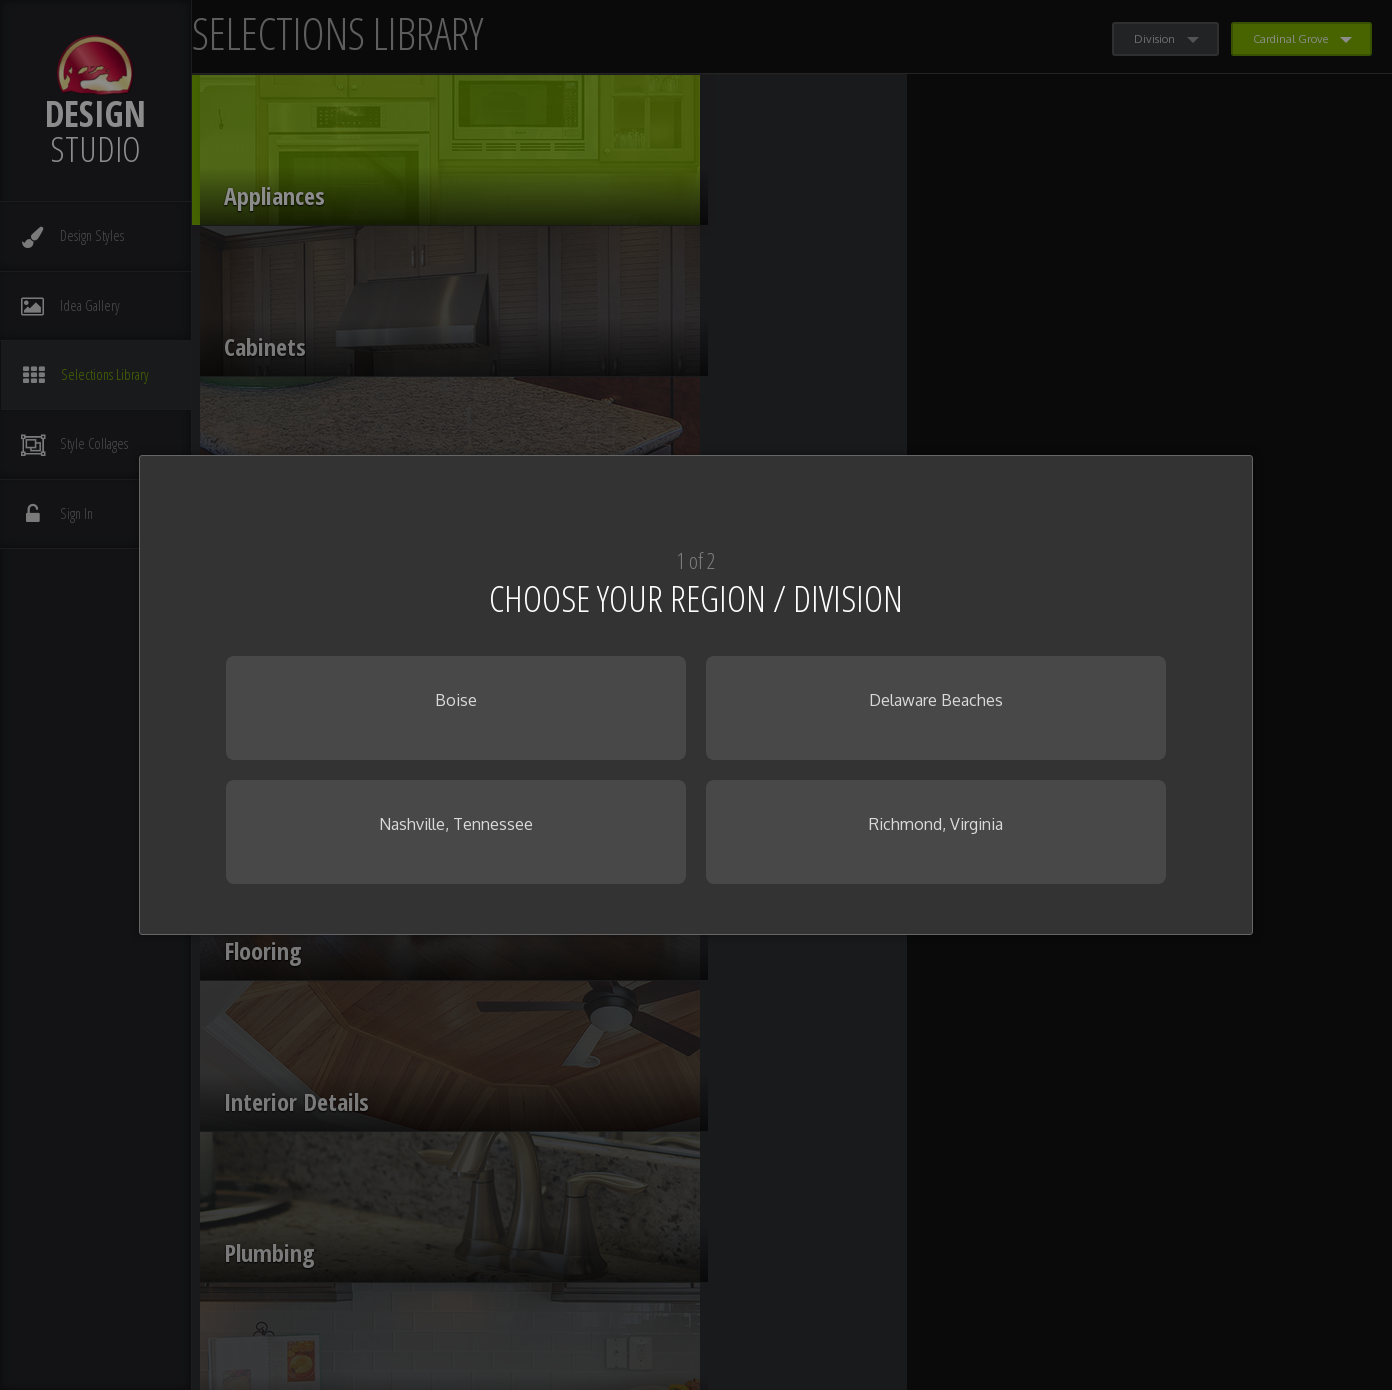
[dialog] (696, 695)
